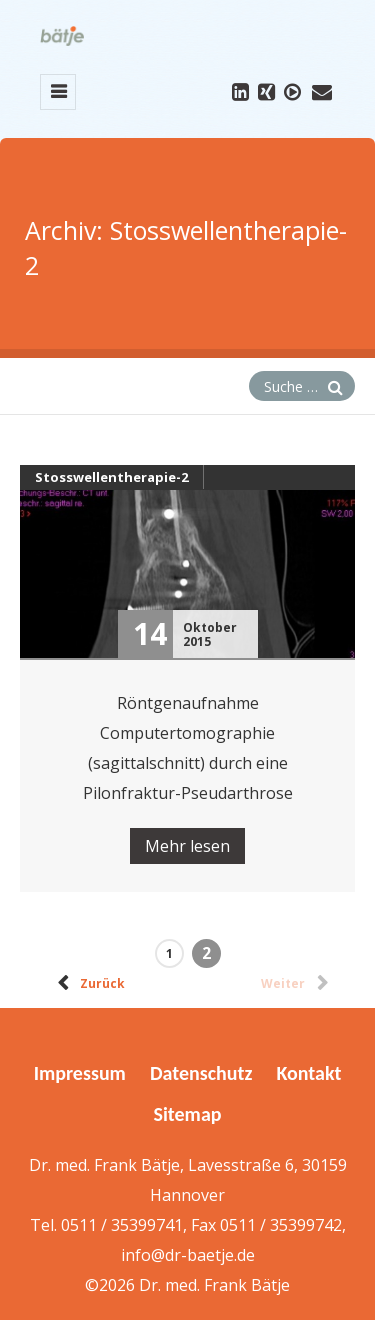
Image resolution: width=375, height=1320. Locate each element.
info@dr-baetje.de (188, 1255)
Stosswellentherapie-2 (111, 477)
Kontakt (308, 1073)
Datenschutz (201, 1073)
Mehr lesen (187, 846)
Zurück (87, 980)
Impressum (80, 1073)
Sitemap (188, 1114)
